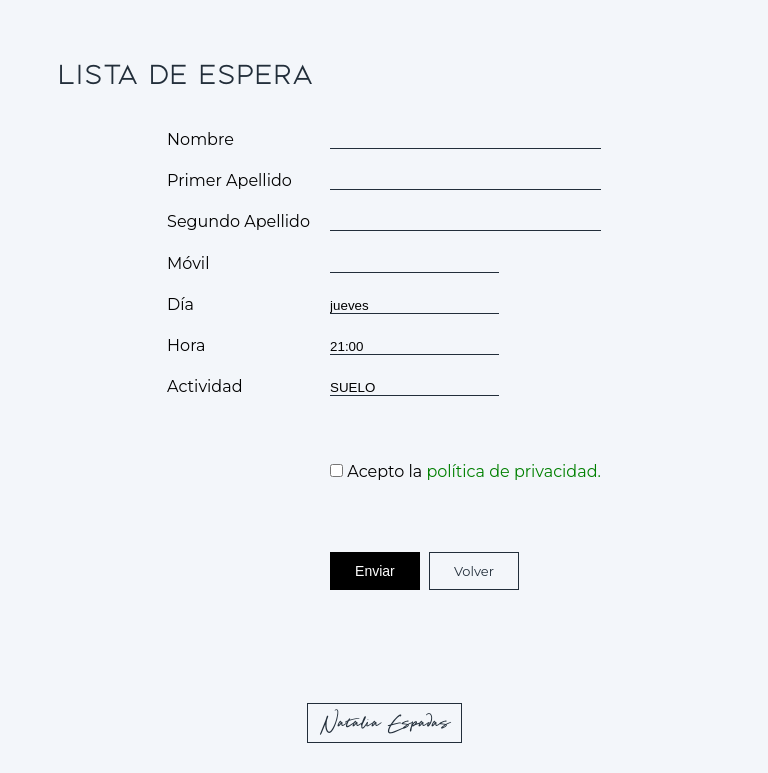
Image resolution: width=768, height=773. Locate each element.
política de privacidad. (513, 471)
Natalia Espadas (386, 724)
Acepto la (465, 471)
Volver (474, 571)
